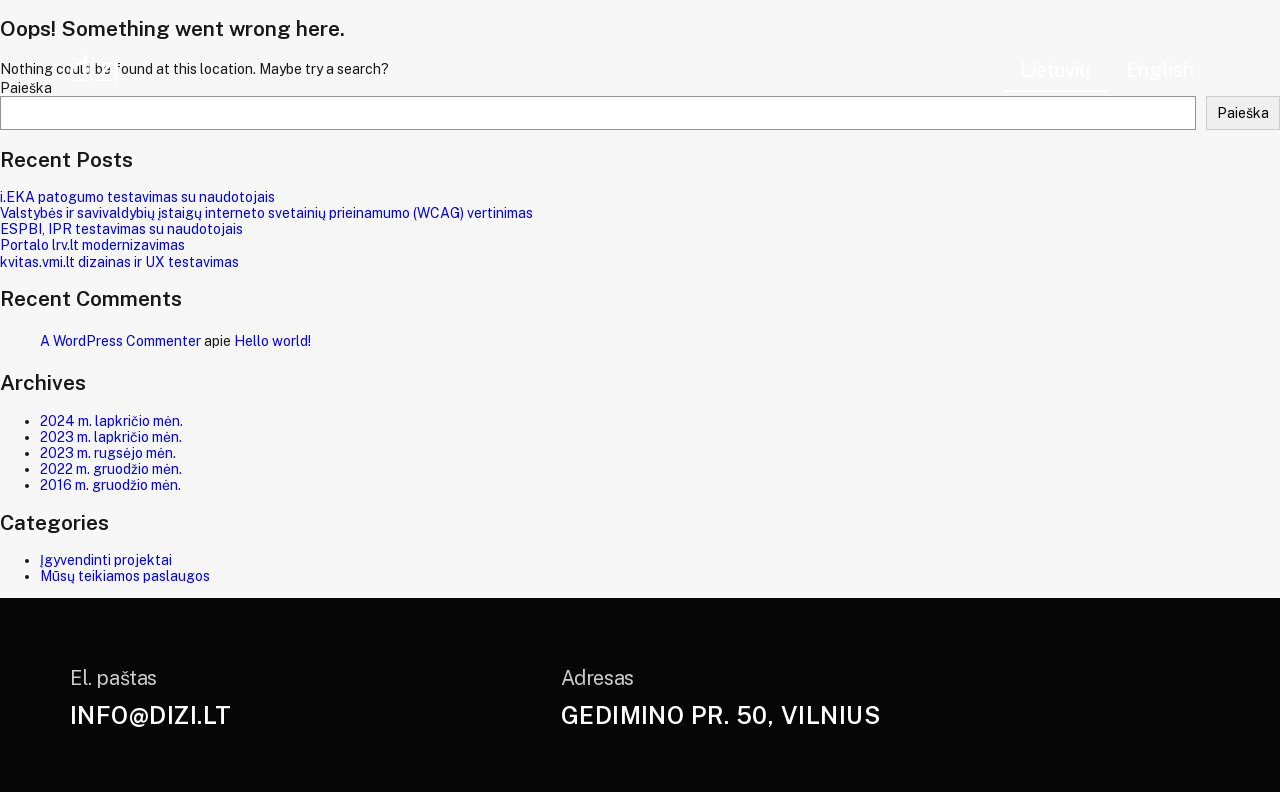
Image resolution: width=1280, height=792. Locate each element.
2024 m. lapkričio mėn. (111, 421)
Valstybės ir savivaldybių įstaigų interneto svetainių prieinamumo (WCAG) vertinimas (266, 213)
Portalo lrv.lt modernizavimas (92, 245)
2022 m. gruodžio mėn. (111, 469)
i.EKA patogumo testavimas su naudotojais (137, 197)
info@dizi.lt (151, 715)
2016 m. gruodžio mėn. (110, 485)
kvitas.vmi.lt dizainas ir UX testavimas (119, 262)
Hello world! (272, 341)
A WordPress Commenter (120, 341)
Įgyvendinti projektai (106, 560)
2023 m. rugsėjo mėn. (108, 453)
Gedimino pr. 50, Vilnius (721, 715)
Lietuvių (1055, 70)
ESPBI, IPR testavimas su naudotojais (121, 229)
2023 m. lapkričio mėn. (111, 437)
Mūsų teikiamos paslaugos (125, 576)
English (1160, 70)
